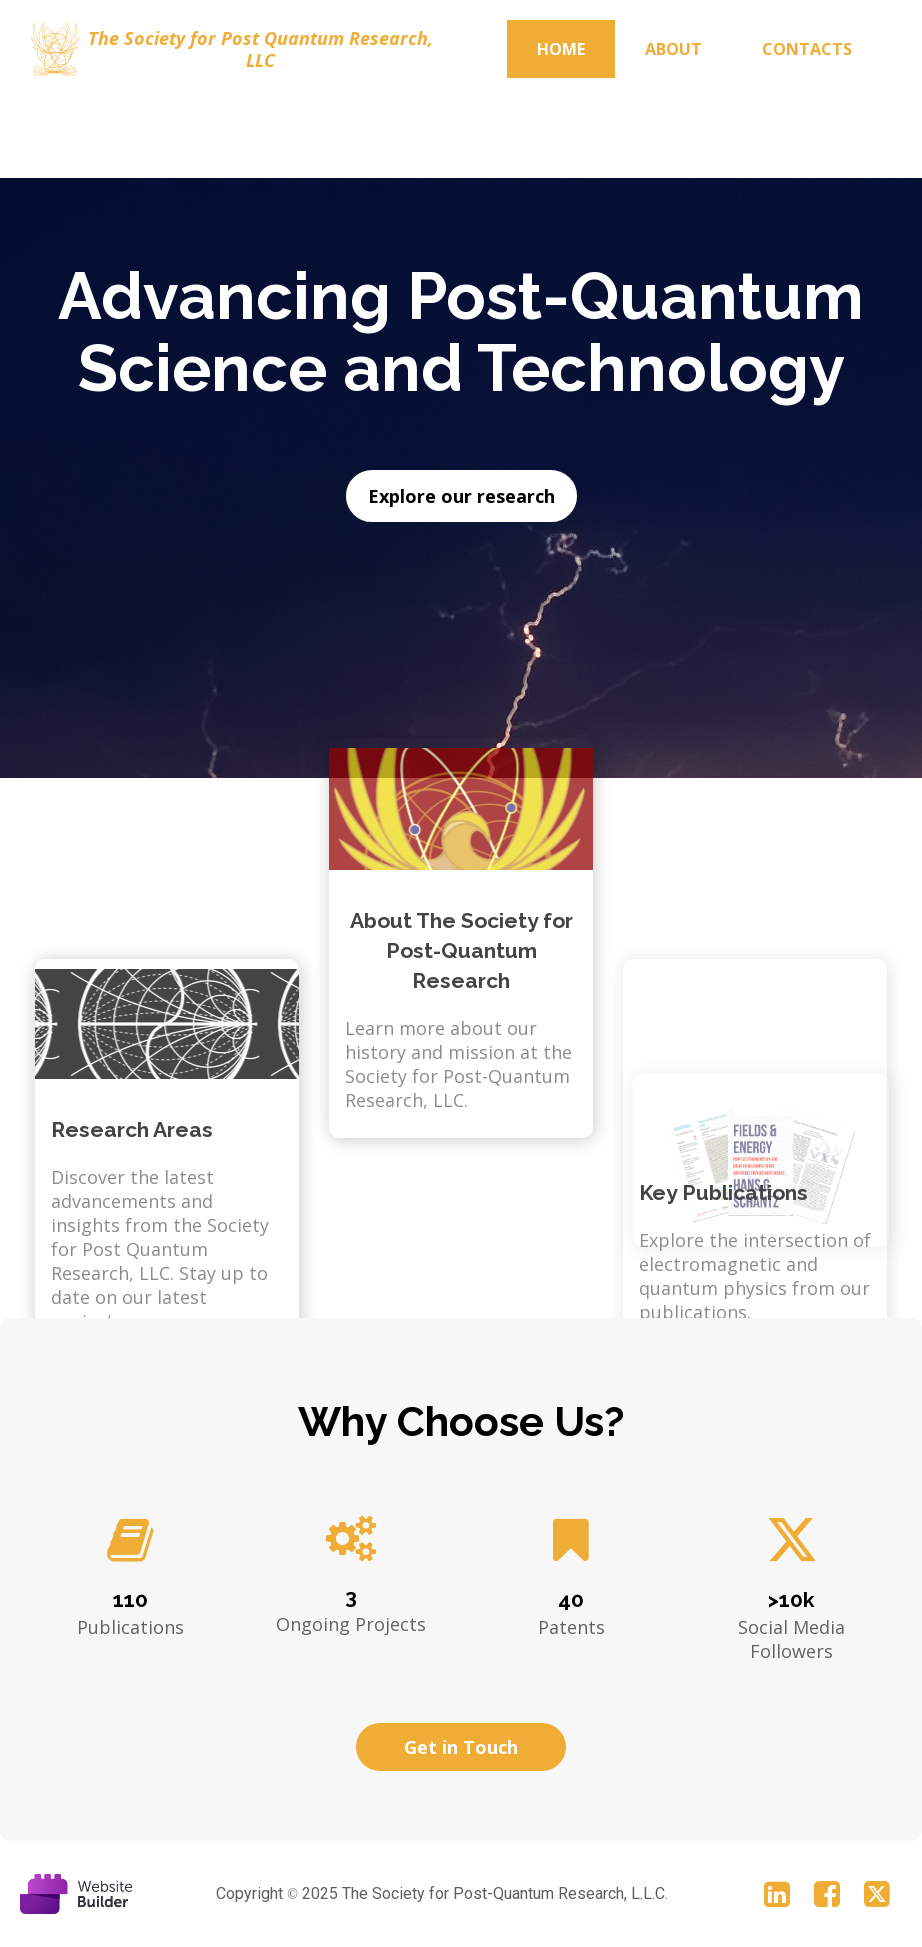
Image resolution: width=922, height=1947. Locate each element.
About (673, 49)
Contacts (807, 49)
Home (561, 49)
